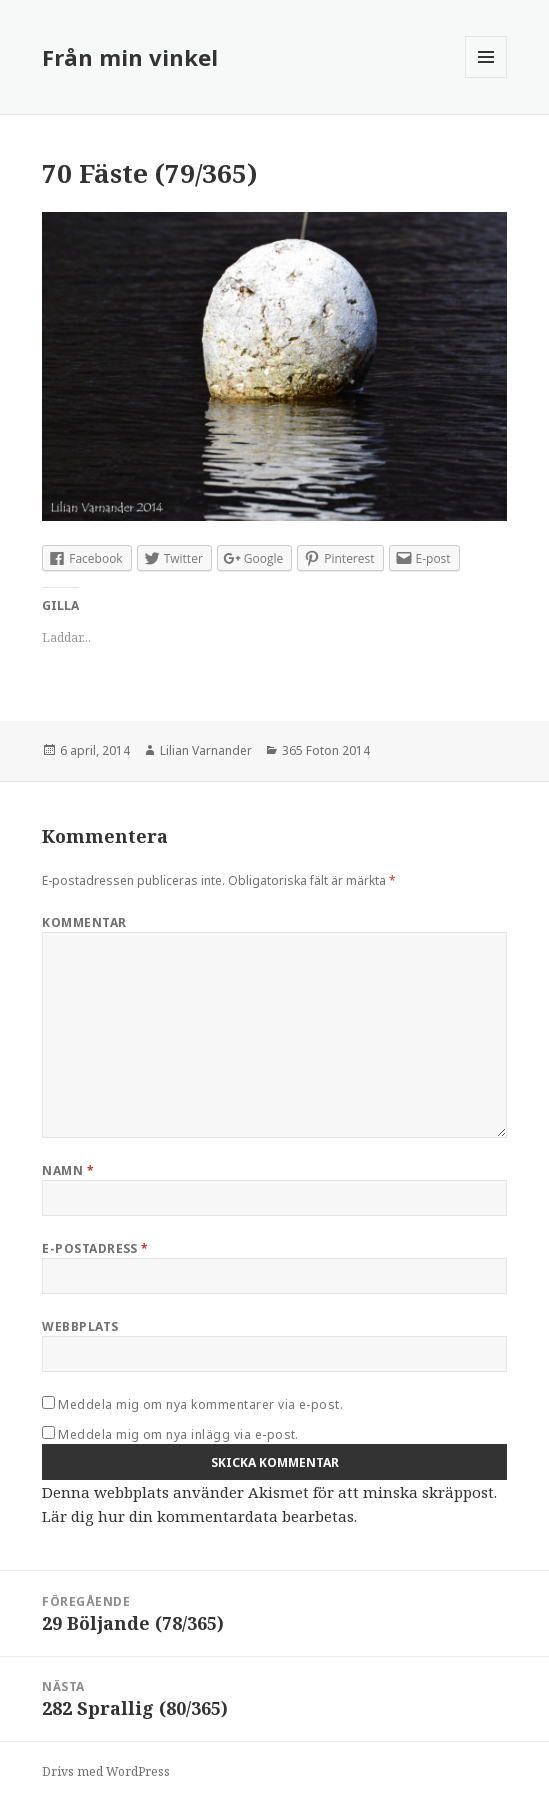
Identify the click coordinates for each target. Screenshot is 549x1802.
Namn (68, 1170)
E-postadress (95, 1248)
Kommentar (84, 922)
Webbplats (80, 1326)
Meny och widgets (486, 77)
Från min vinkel (130, 57)
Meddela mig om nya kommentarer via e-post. (200, 1404)
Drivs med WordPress (106, 1771)
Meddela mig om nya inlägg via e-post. (178, 1434)
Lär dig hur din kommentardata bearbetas (198, 1516)
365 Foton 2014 (326, 750)
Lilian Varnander (206, 750)
